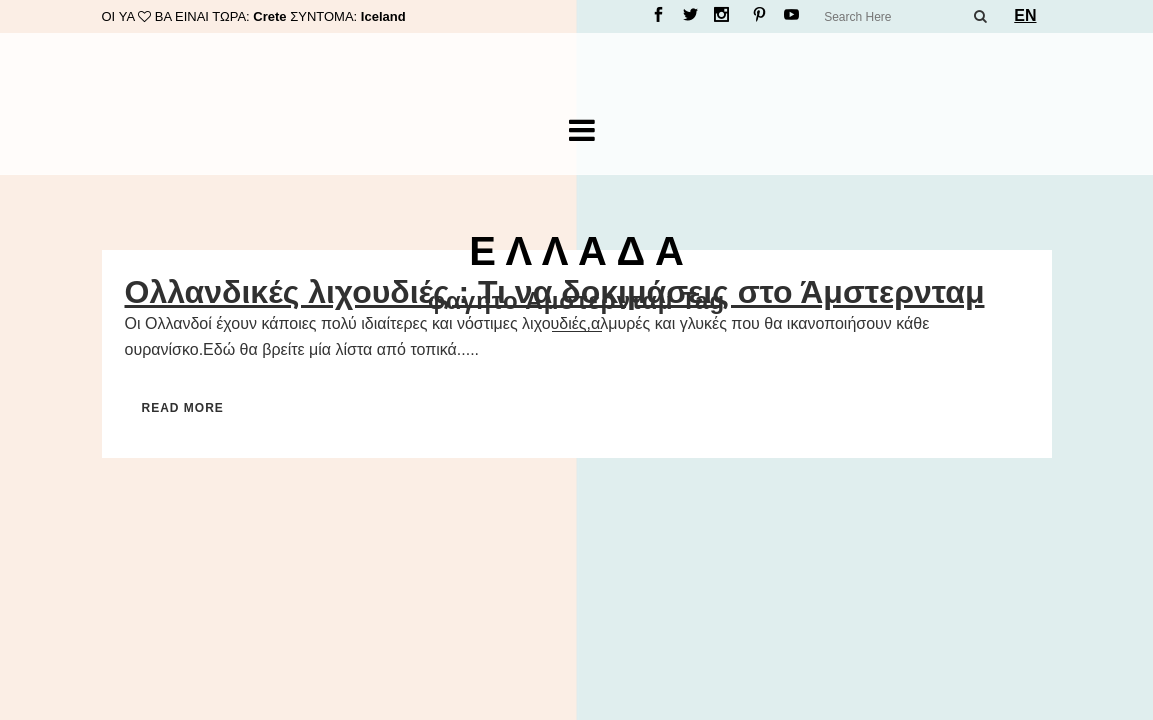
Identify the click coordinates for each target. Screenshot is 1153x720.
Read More (183, 408)
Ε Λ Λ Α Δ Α (576, 251)
